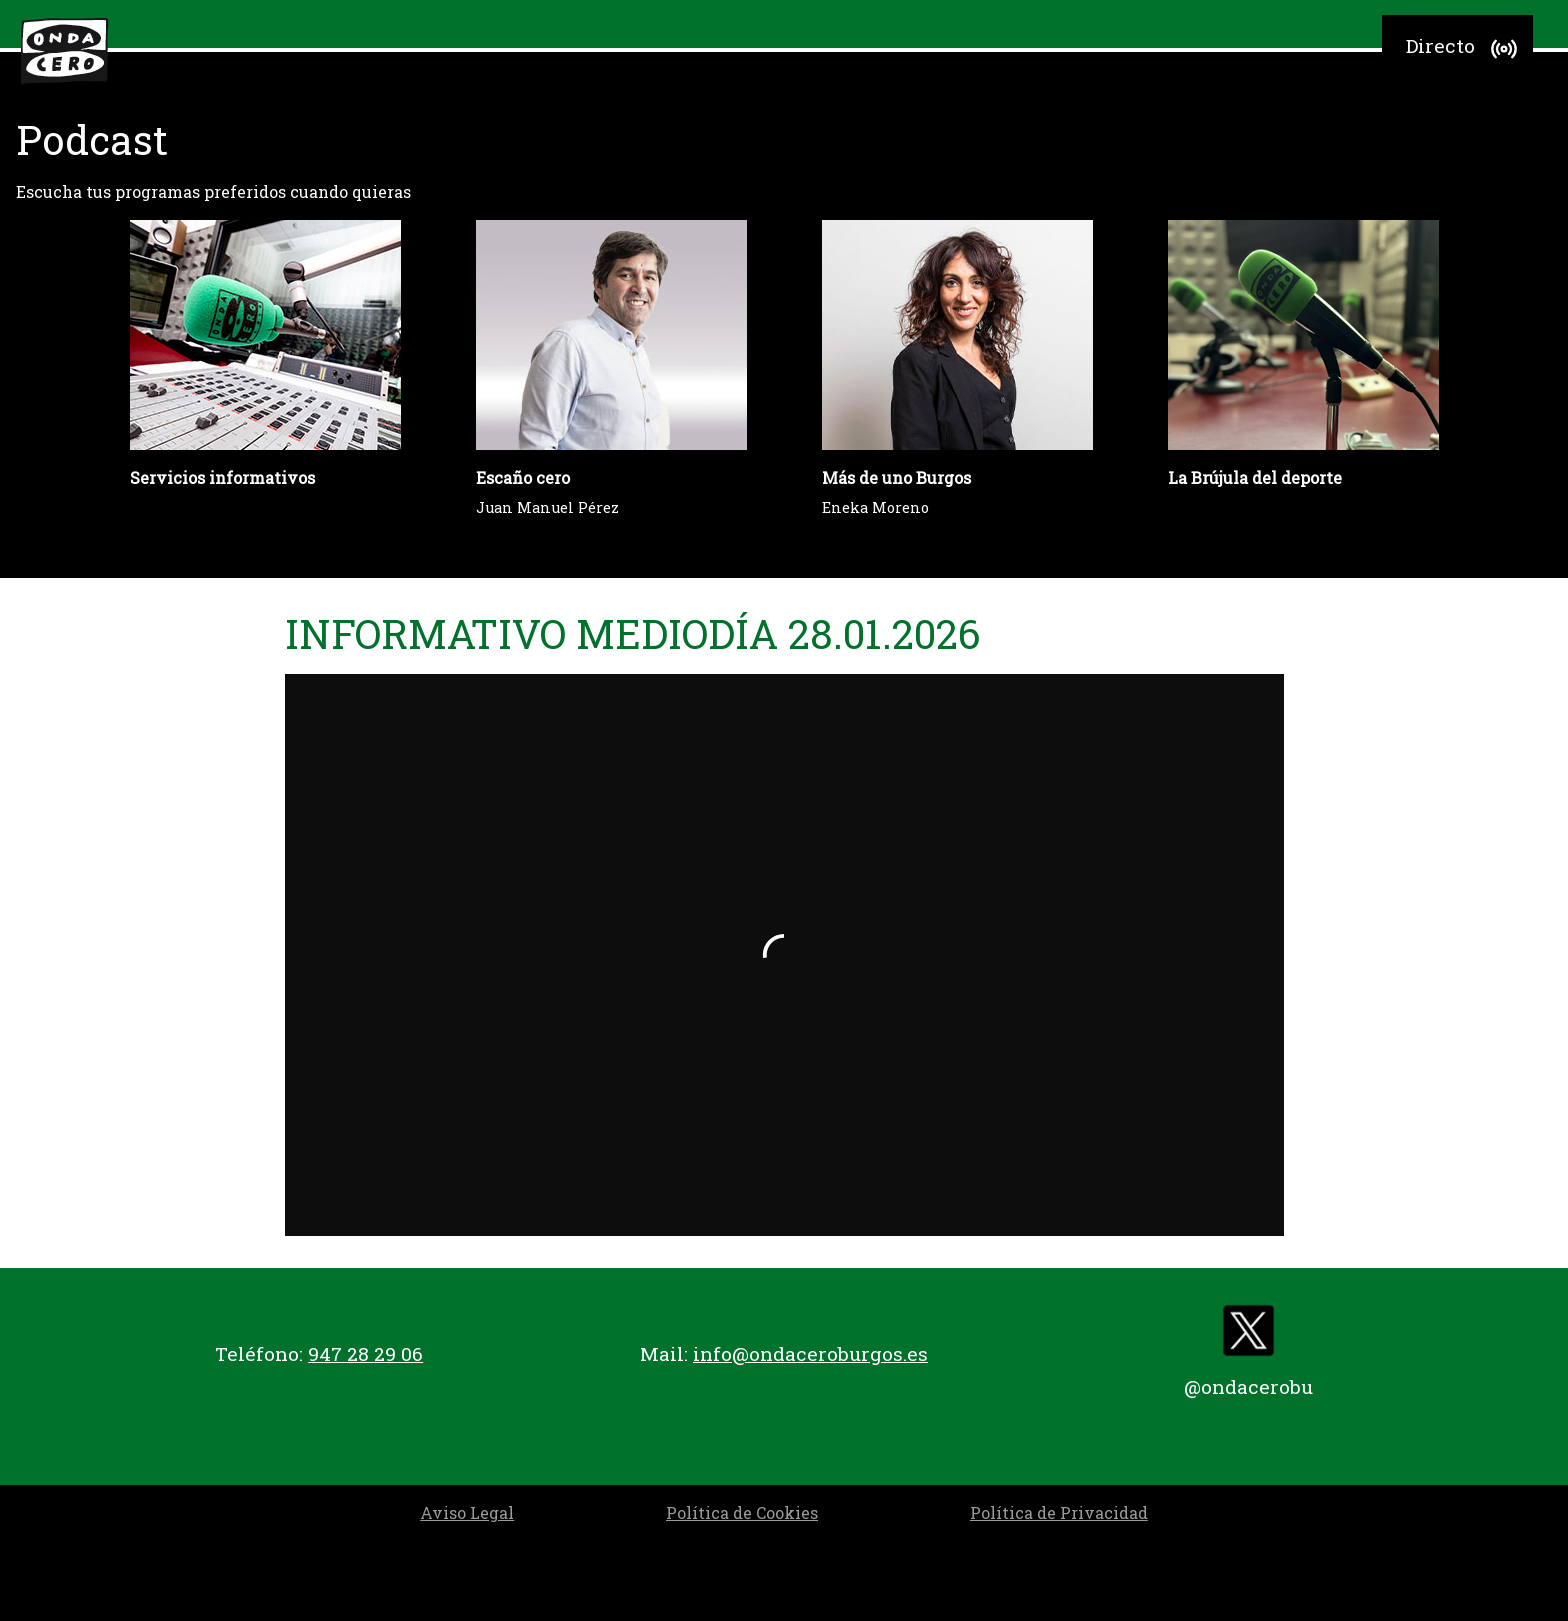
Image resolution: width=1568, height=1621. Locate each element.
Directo (1464, 49)
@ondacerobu (1248, 1386)
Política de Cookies (742, 1512)
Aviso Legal (467, 1512)
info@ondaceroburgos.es (810, 1353)
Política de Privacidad (1059, 1512)
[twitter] (1249, 1335)
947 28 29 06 (365, 1353)
